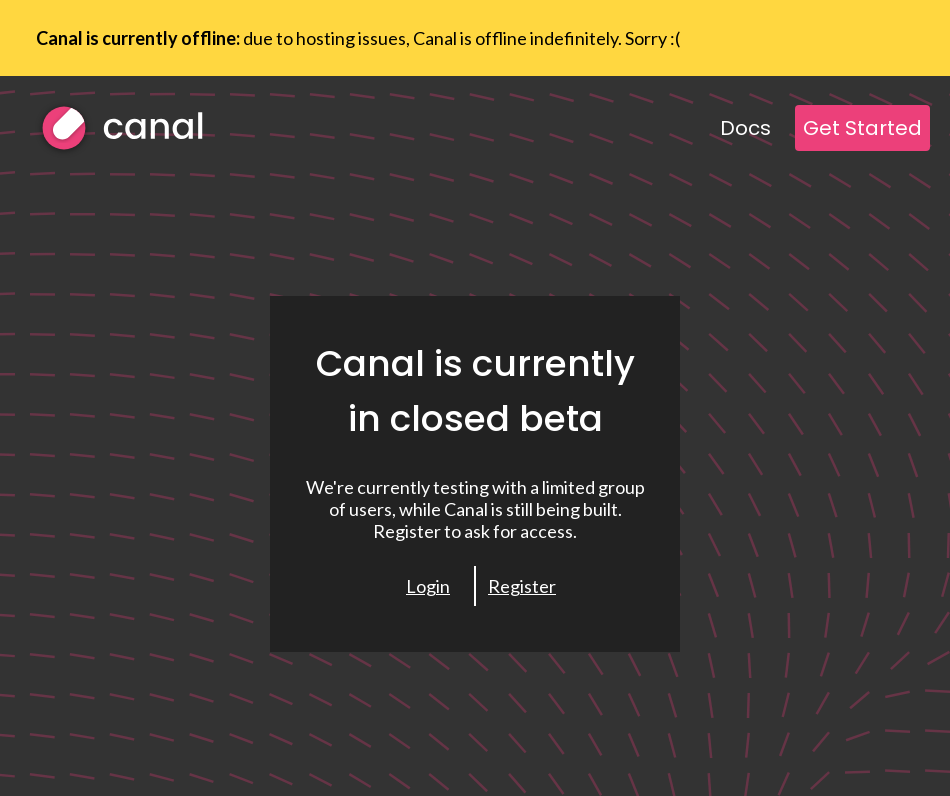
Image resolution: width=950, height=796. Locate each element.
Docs (745, 128)
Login (428, 586)
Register (522, 586)
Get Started (862, 128)
